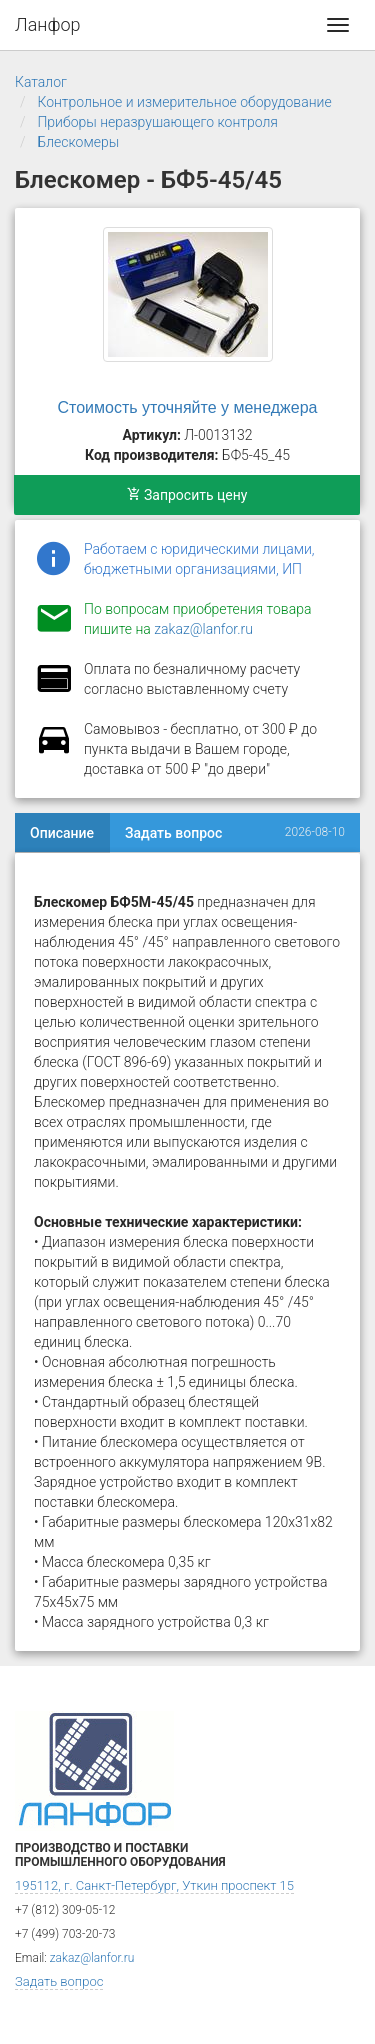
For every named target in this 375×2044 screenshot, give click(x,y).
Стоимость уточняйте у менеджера (188, 407)
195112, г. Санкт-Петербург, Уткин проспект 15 (154, 1885)
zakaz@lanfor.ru (203, 629)
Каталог (41, 82)
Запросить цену (187, 495)
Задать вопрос (173, 833)
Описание (62, 833)
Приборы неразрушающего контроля (157, 122)
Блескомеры (78, 142)
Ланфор (48, 24)
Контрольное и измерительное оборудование (184, 102)
